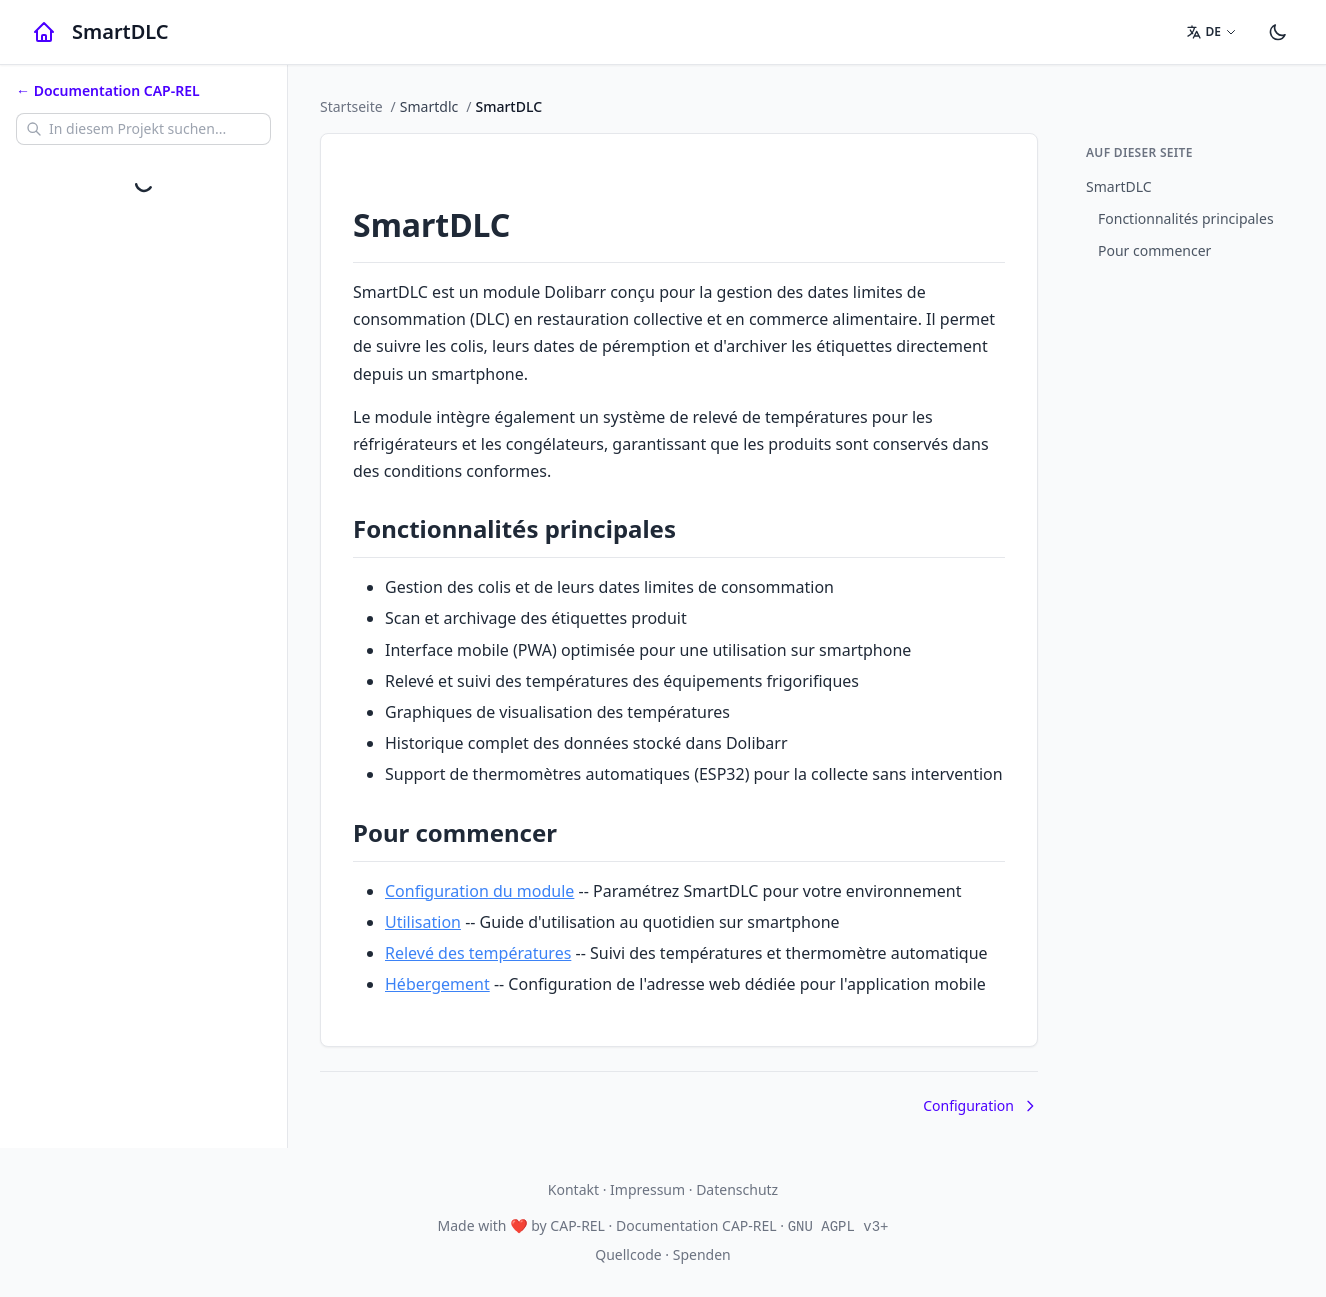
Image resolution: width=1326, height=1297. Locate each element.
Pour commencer (1154, 250)
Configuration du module (479, 891)
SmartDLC (1119, 186)
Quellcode (628, 1254)
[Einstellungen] (1278, 32)
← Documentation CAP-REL (108, 90)
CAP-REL (577, 1225)
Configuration (980, 1105)
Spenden (702, 1254)
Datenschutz (737, 1189)
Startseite (351, 106)
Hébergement (437, 984)
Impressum (647, 1189)
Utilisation (423, 922)
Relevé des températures (478, 953)
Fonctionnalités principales (1186, 218)
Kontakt (573, 1189)
